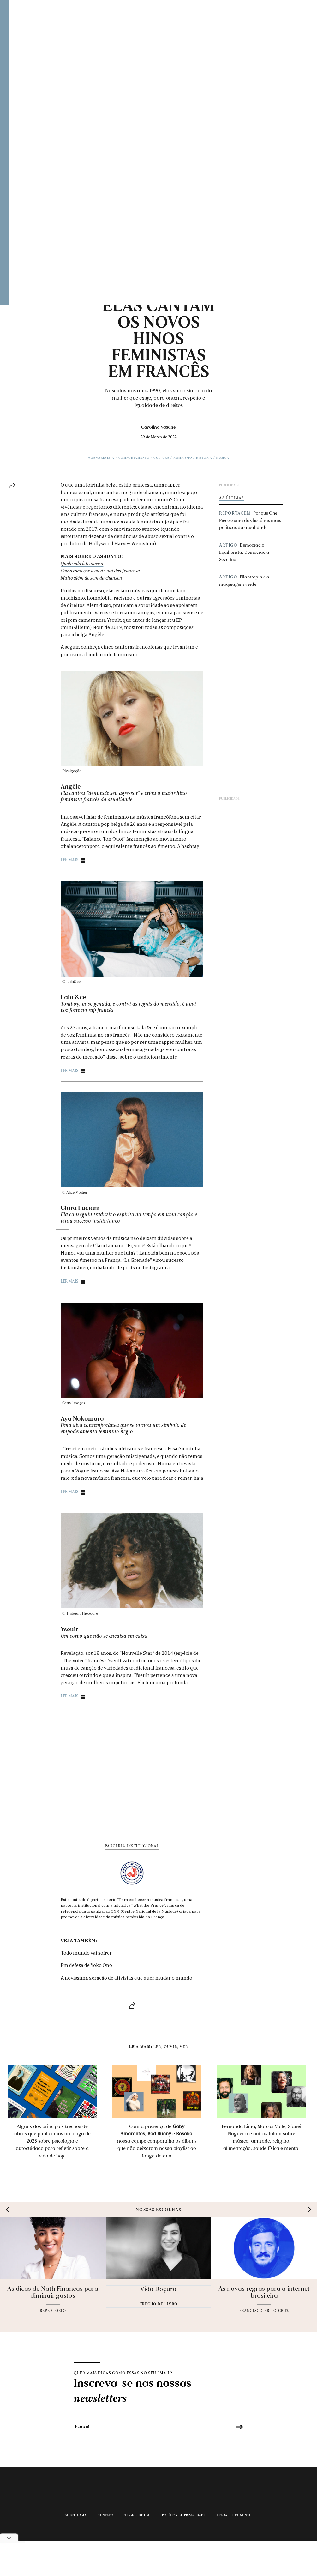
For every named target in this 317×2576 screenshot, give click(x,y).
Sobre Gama (76, 2515)
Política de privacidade (184, 2515)
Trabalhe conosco (234, 2515)
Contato (105, 2515)
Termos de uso (137, 2515)
